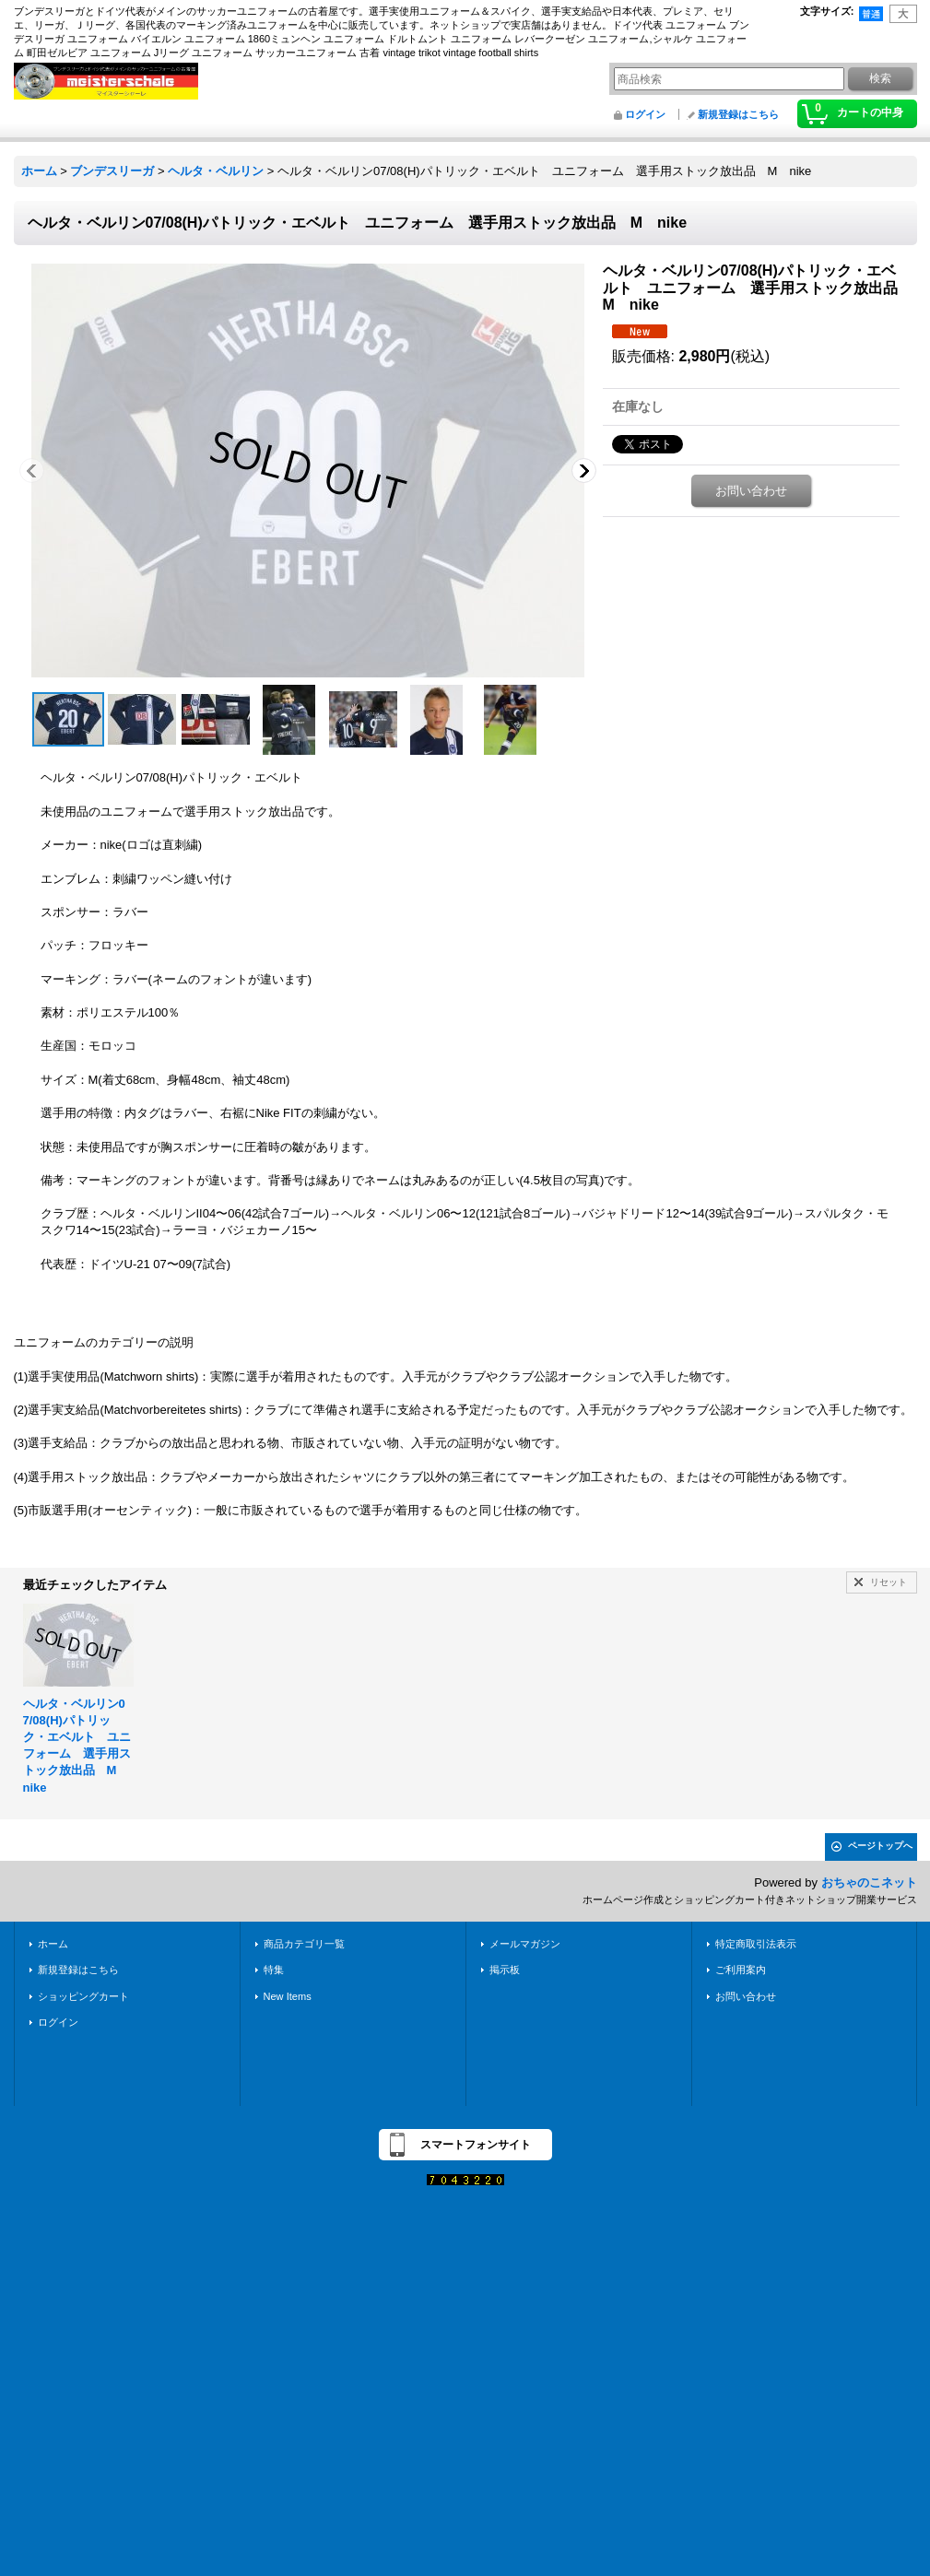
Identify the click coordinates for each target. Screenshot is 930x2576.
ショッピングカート (83, 1996)
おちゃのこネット (869, 1882)
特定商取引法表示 (755, 1943)
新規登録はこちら (738, 114)
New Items (288, 1996)
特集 (274, 1969)
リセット (888, 1582)
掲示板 (504, 1969)
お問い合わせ (751, 491)
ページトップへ (880, 1846)
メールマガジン (524, 1943)
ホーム (53, 1943)
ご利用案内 (740, 1969)
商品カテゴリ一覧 (304, 1943)
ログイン (645, 114)
